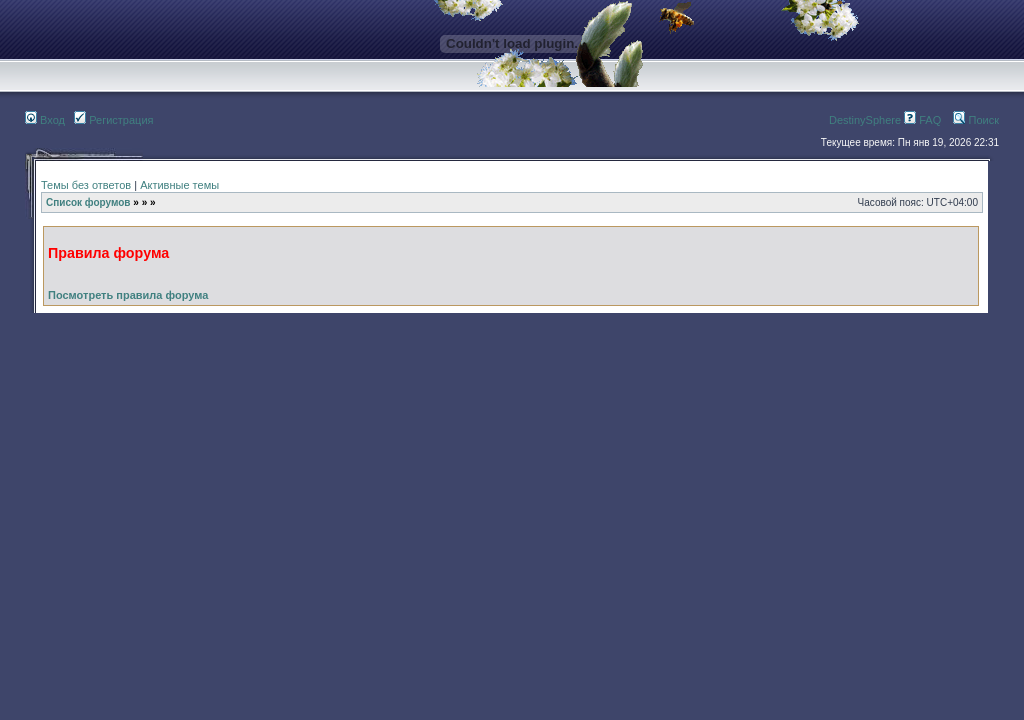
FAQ (922, 120)
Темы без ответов (86, 185)
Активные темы (179, 185)
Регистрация (113, 120)
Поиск (976, 120)
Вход (45, 120)
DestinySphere (865, 120)
